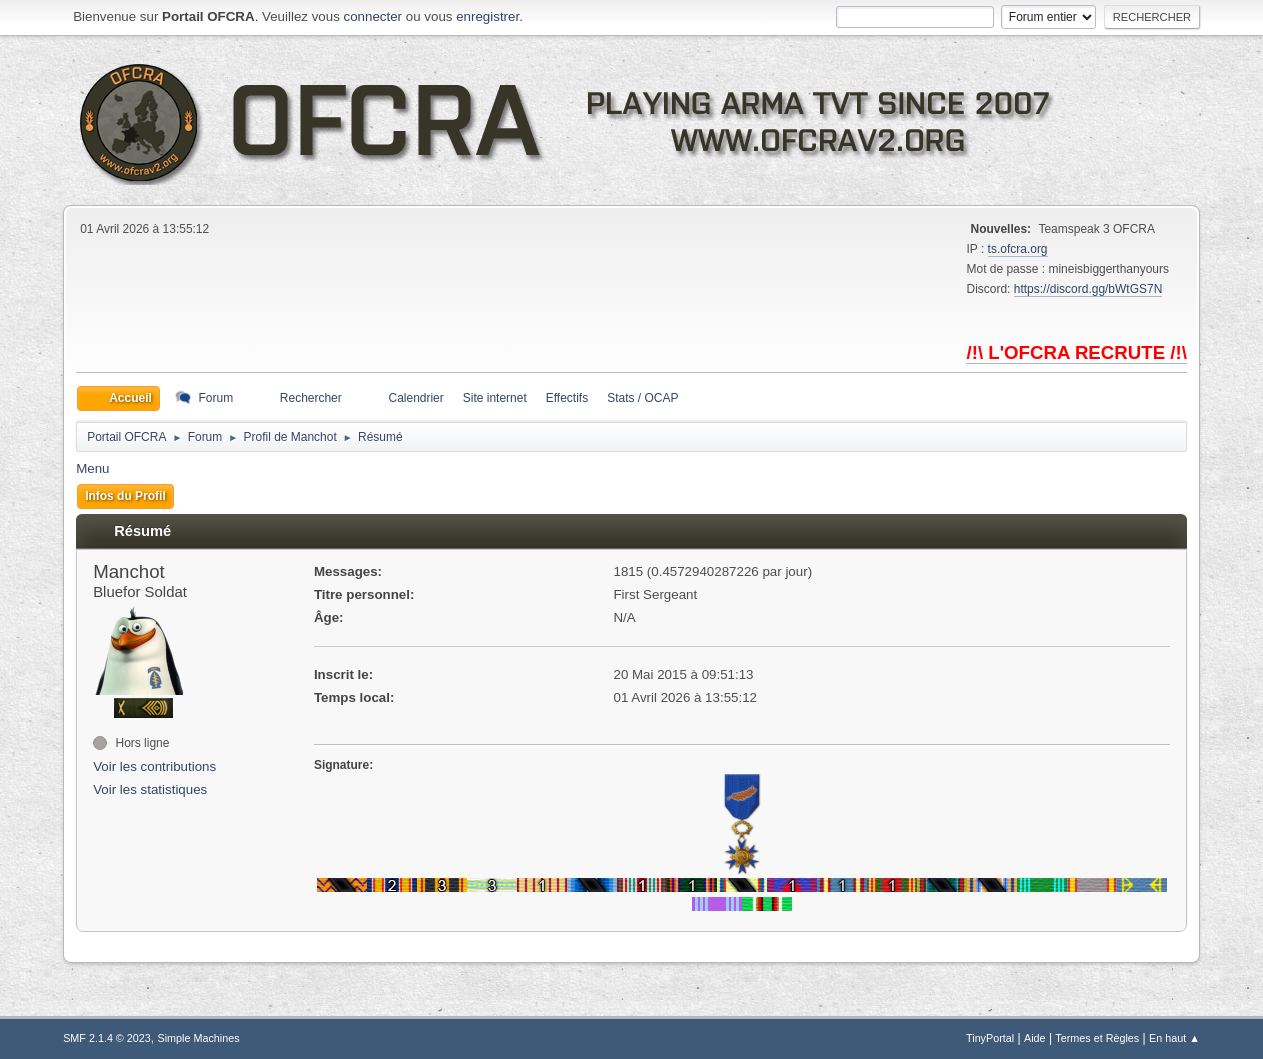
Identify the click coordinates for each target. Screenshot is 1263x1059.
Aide (1035, 1038)
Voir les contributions (154, 766)
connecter (373, 16)
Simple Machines (198, 1038)
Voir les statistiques (150, 789)
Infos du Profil (125, 496)
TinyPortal (990, 1038)
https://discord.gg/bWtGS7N (1088, 289)
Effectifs (567, 398)
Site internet (495, 398)
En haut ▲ (1174, 1038)
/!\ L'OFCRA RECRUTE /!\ (1076, 352)
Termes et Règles (1097, 1038)
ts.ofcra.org (1018, 249)
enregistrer (487, 16)
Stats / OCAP (642, 398)
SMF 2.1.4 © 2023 (107, 1038)
